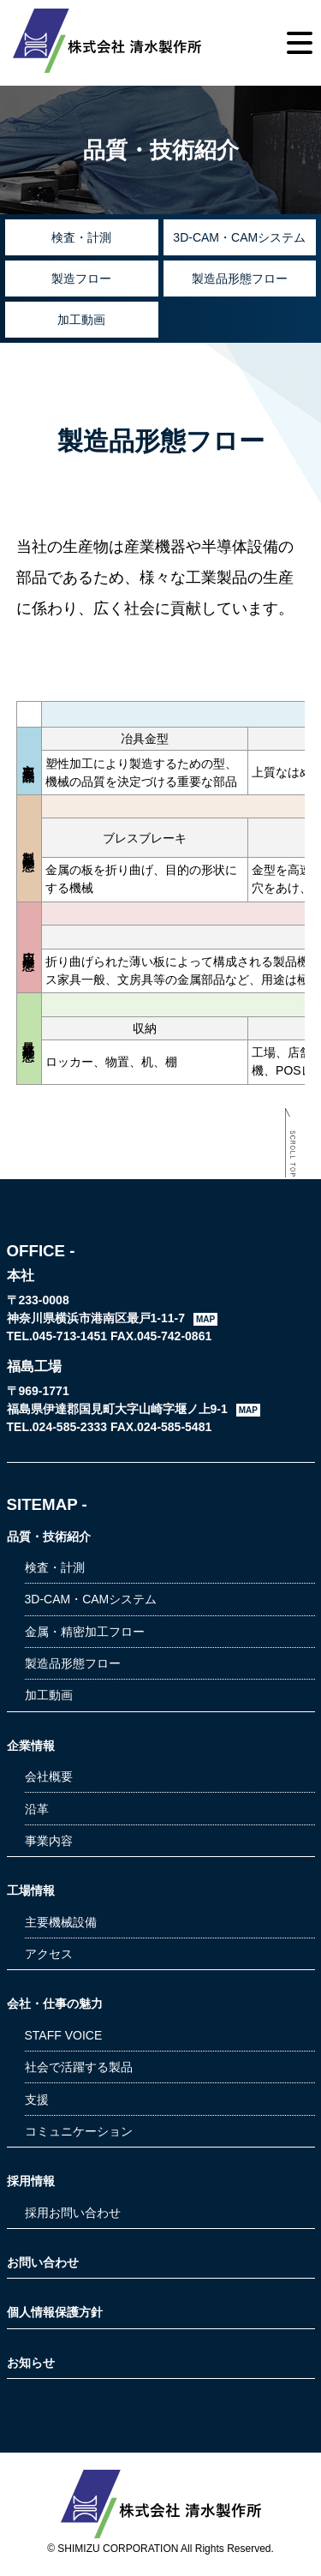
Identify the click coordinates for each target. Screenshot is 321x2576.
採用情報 (31, 2181)
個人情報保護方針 (55, 2312)
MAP (205, 1319)
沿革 (37, 1809)
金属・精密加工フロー (85, 1631)
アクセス (49, 1954)
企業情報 (31, 1745)
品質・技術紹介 (49, 1536)
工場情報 (31, 1890)
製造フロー (81, 278)
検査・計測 (81, 237)
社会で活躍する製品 (79, 2067)
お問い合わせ (43, 2262)
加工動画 (81, 319)
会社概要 (49, 1776)
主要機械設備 (61, 1922)
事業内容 (49, 1841)
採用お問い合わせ (73, 2213)
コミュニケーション (79, 2131)
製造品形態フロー (240, 278)
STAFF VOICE (64, 2035)
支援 (37, 2099)
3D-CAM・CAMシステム (239, 237)
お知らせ (31, 2362)
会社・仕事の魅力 (55, 2003)
